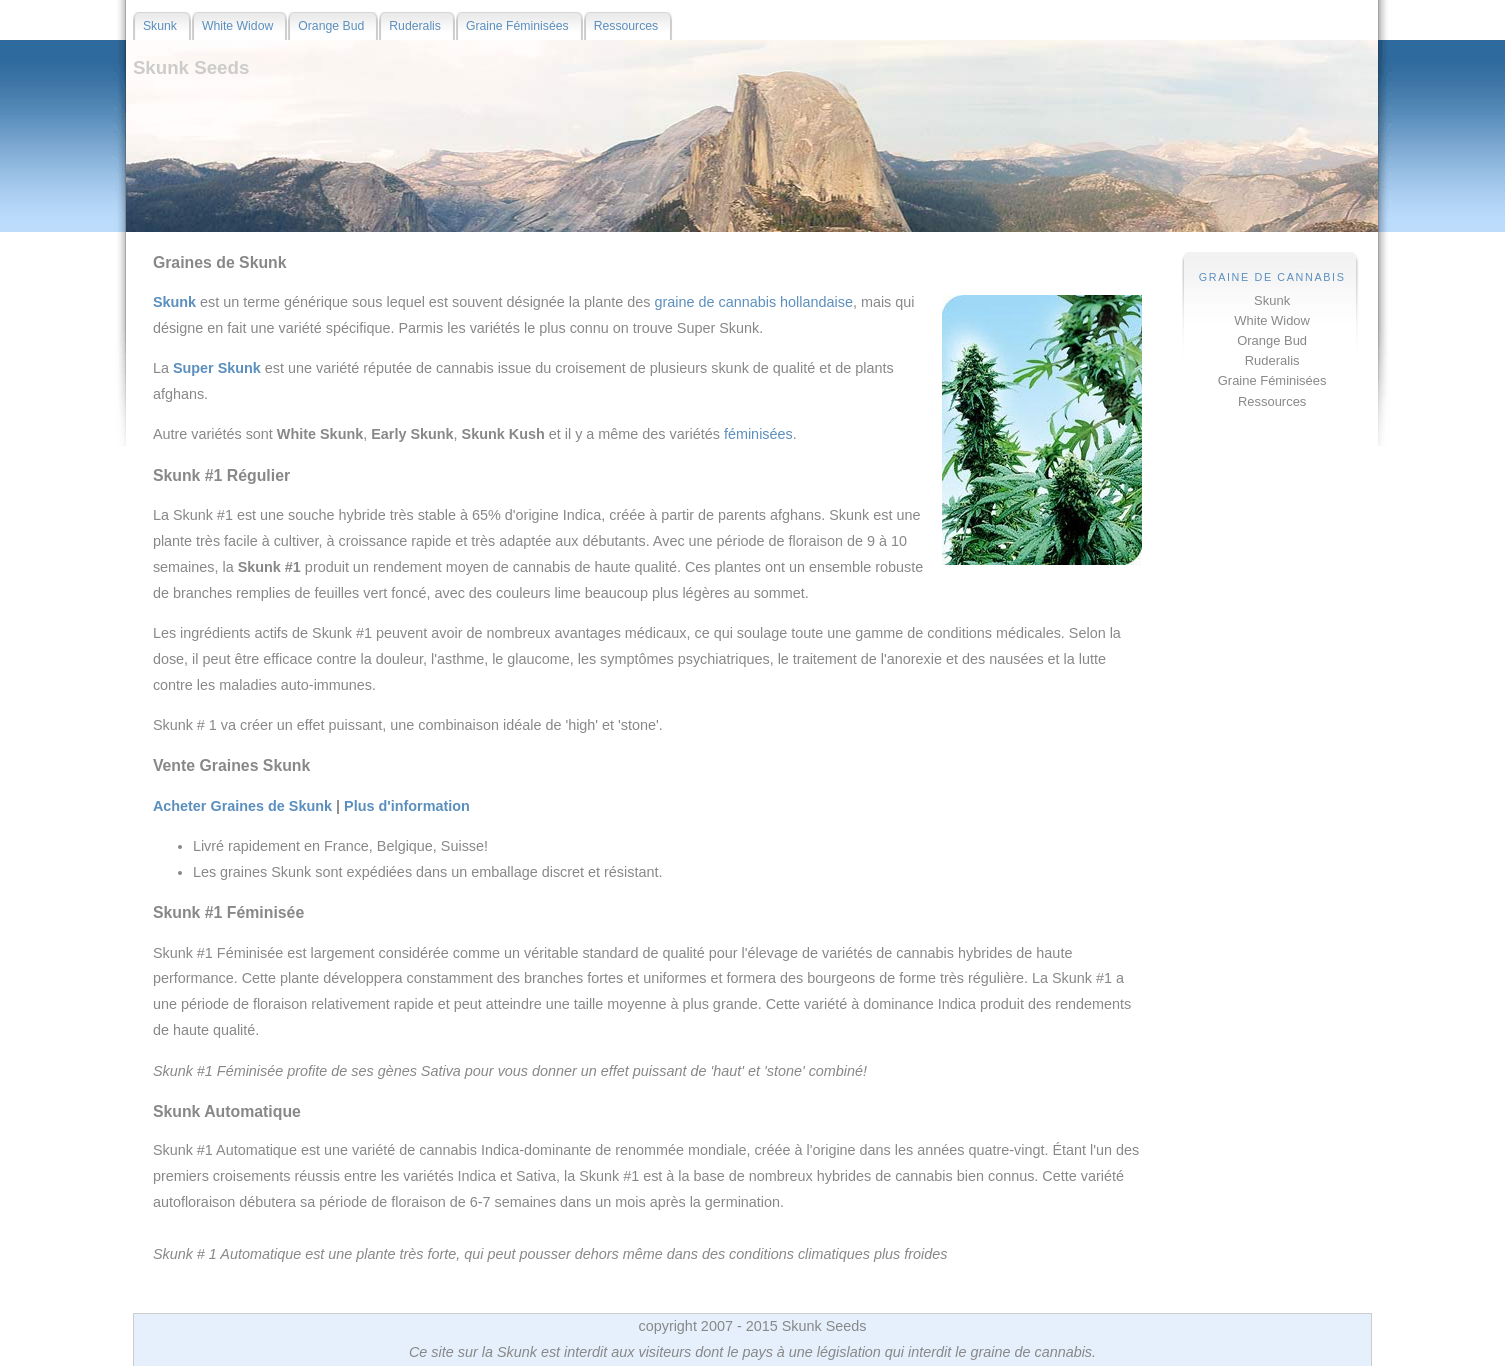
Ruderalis (1272, 360)
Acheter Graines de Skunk (242, 806)
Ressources (1272, 401)
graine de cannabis (717, 302)
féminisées (758, 434)
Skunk (1272, 300)
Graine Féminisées (1272, 380)
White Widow (1272, 320)
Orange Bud (1272, 340)
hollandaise (816, 302)
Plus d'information (407, 806)
